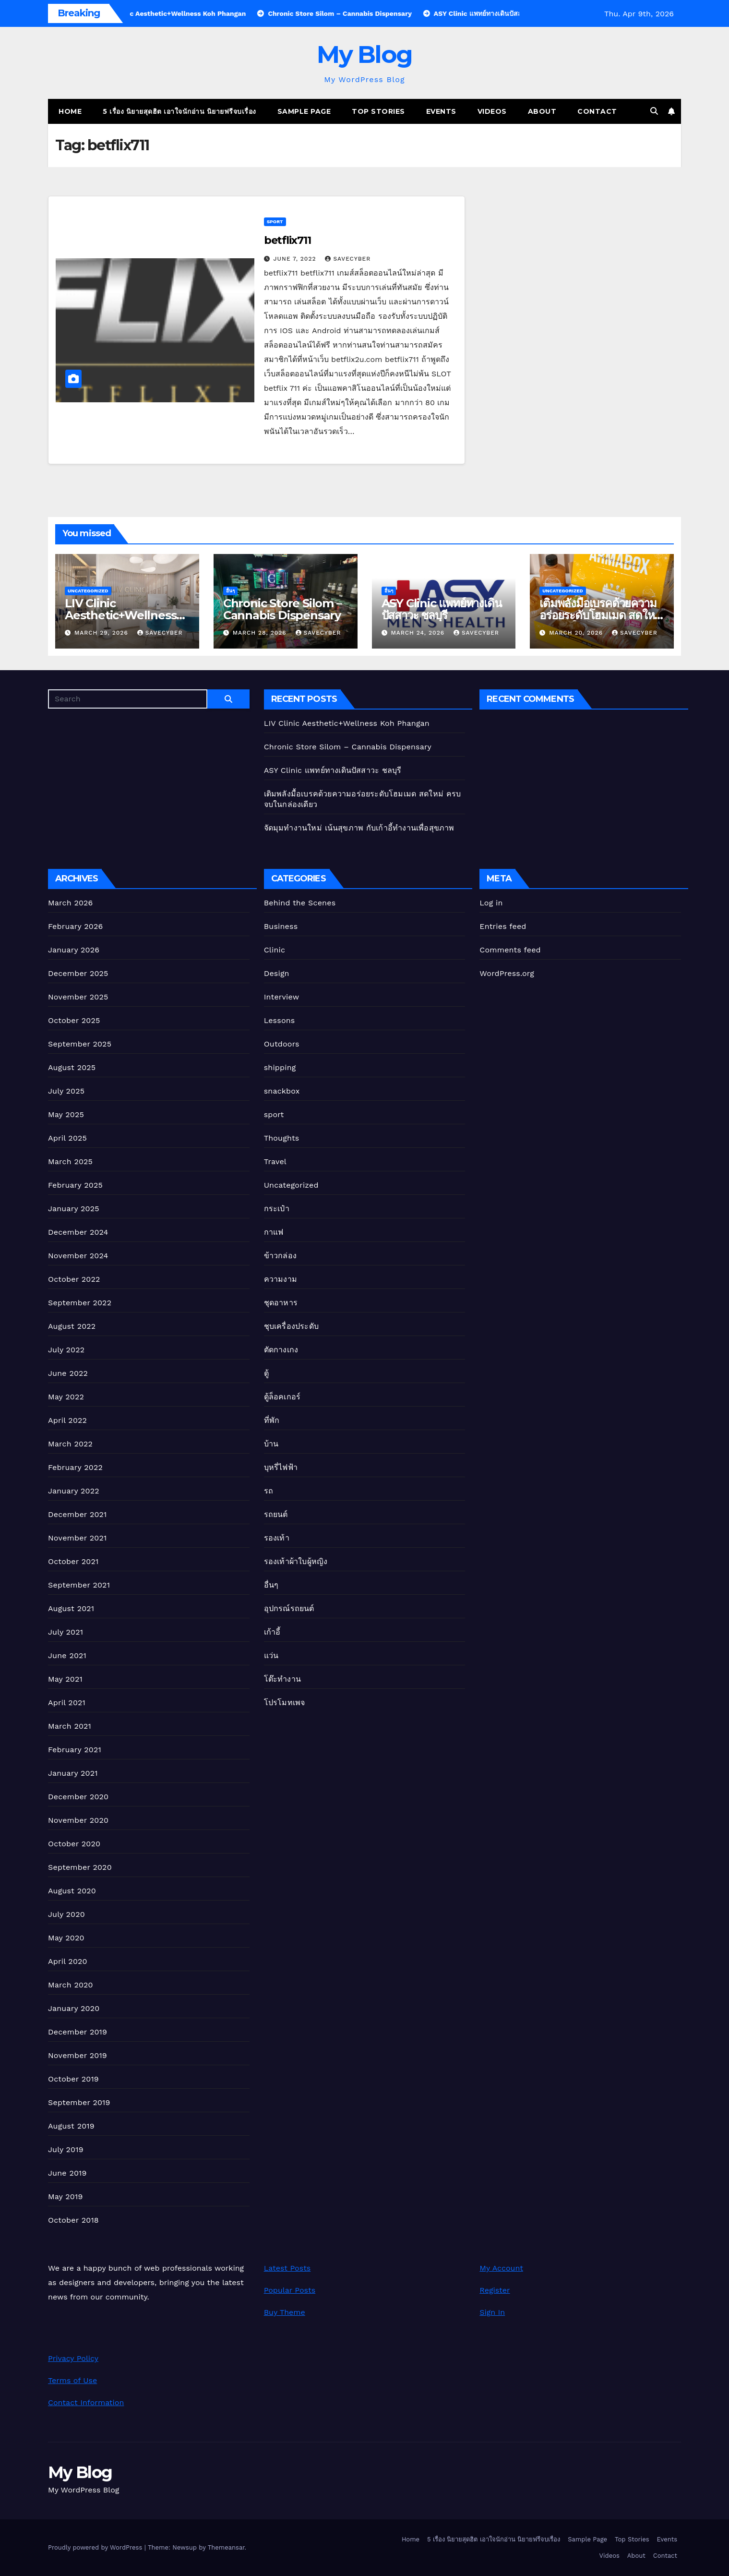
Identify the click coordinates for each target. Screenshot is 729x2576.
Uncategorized (88, 590)
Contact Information (86, 2402)
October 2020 (74, 1843)
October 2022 (74, 1279)
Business (281, 926)
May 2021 (65, 1679)
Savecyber (347, 258)
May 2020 (66, 1937)
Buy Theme (284, 2312)
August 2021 (71, 1608)
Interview (281, 996)
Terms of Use (72, 2380)
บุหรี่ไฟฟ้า (281, 1467)
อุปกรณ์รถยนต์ (289, 1608)
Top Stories (378, 111)
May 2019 (65, 2196)
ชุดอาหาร (281, 1302)
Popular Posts (289, 2290)
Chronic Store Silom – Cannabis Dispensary (282, 609)
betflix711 (287, 240)
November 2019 (77, 2055)
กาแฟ (274, 1232)
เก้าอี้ (272, 1632)
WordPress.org (506, 973)
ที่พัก (272, 1420)
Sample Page (304, 111)
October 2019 (73, 2078)
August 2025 (72, 1067)
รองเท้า (276, 1537)
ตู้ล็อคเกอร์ (282, 1396)
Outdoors (281, 1043)
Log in (490, 902)
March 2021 (69, 1726)
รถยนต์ (276, 1514)
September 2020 (80, 1867)
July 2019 (66, 2149)
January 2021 (73, 1773)
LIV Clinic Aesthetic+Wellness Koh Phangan (120, 615)
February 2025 (75, 1185)
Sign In (492, 2312)
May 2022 (66, 1396)
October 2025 (74, 1020)
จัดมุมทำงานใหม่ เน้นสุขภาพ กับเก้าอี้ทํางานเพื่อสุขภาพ (359, 827)
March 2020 (70, 1984)
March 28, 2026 (261, 632)
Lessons (279, 1020)
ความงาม (280, 1279)
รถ (268, 1490)
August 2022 (72, 1326)
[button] (654, 111)
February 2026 (75, 926)
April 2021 (66, 1702)
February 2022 (75, 1467)
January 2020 (73, 2008)
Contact (597, 111)
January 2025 (73, 1208)
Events (441, 111)
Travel (275, 1161)
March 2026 (70, 902)
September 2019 (79, 2102)
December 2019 (77, 2031)
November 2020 (78, 1820)
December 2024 (78, 1232)
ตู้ (266, 1373)
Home (70, 111)
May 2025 (66, 1114)
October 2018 (73, 2220)
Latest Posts (287, 2268)
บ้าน (271, 1443)
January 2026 (73, 949)
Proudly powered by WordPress (96, 2547)
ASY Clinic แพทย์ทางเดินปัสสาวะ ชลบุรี (442, 609)
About (542, 111)
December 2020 (78, 1796)
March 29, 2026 (102, 632)
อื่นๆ (230, 590)
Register (494, 2290)
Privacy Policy (73, 2358)
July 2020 (66, 1914)
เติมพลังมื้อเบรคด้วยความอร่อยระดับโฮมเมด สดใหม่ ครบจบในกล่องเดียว (600, 615)
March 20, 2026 (577, 632)
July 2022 (66, 1349)
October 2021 (73, 1561)
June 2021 (67, 1655)
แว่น (271, 1655)
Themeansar (226, 2547)
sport (275, 221)
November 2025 (78, 996)
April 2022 (67, 1420)
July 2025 (66, 1090)
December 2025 (78, 973)
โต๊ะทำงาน (282, 1679)
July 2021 (65, 1632)
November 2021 (77, 1537)
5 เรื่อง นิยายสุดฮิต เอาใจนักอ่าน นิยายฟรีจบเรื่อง (179, 111)
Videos (492, 111)
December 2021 (77, 1514)
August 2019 (71, 2126)
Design (276, 973)
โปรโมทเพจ (284, 1702)
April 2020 (67, 1961)
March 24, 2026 (419, 632)
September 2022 (79, 1302)
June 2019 (67, 2173)
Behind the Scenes (300, 902)
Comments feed (510, 949)
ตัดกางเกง (281, 1349)
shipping (280, 1067)
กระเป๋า (276, 1208)
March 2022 (70, 1443)
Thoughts (281, 1138)
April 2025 (67, 1138)
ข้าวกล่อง (280, 1255)
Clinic (274, 949)
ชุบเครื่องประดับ (291, 1326)
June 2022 (68, 1373)
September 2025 (79, 1043)
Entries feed (502, 926)
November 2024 (78, 1255)
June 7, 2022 (296, 258)
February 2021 (74, 1749)
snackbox (282, 1090)
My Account (501, 2268)
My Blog (364, 54)
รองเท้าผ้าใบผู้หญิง (296, 1561)
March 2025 (70, 1161)
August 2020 (72, 1890)
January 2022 (73, 1490)
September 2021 (79, 1584)
